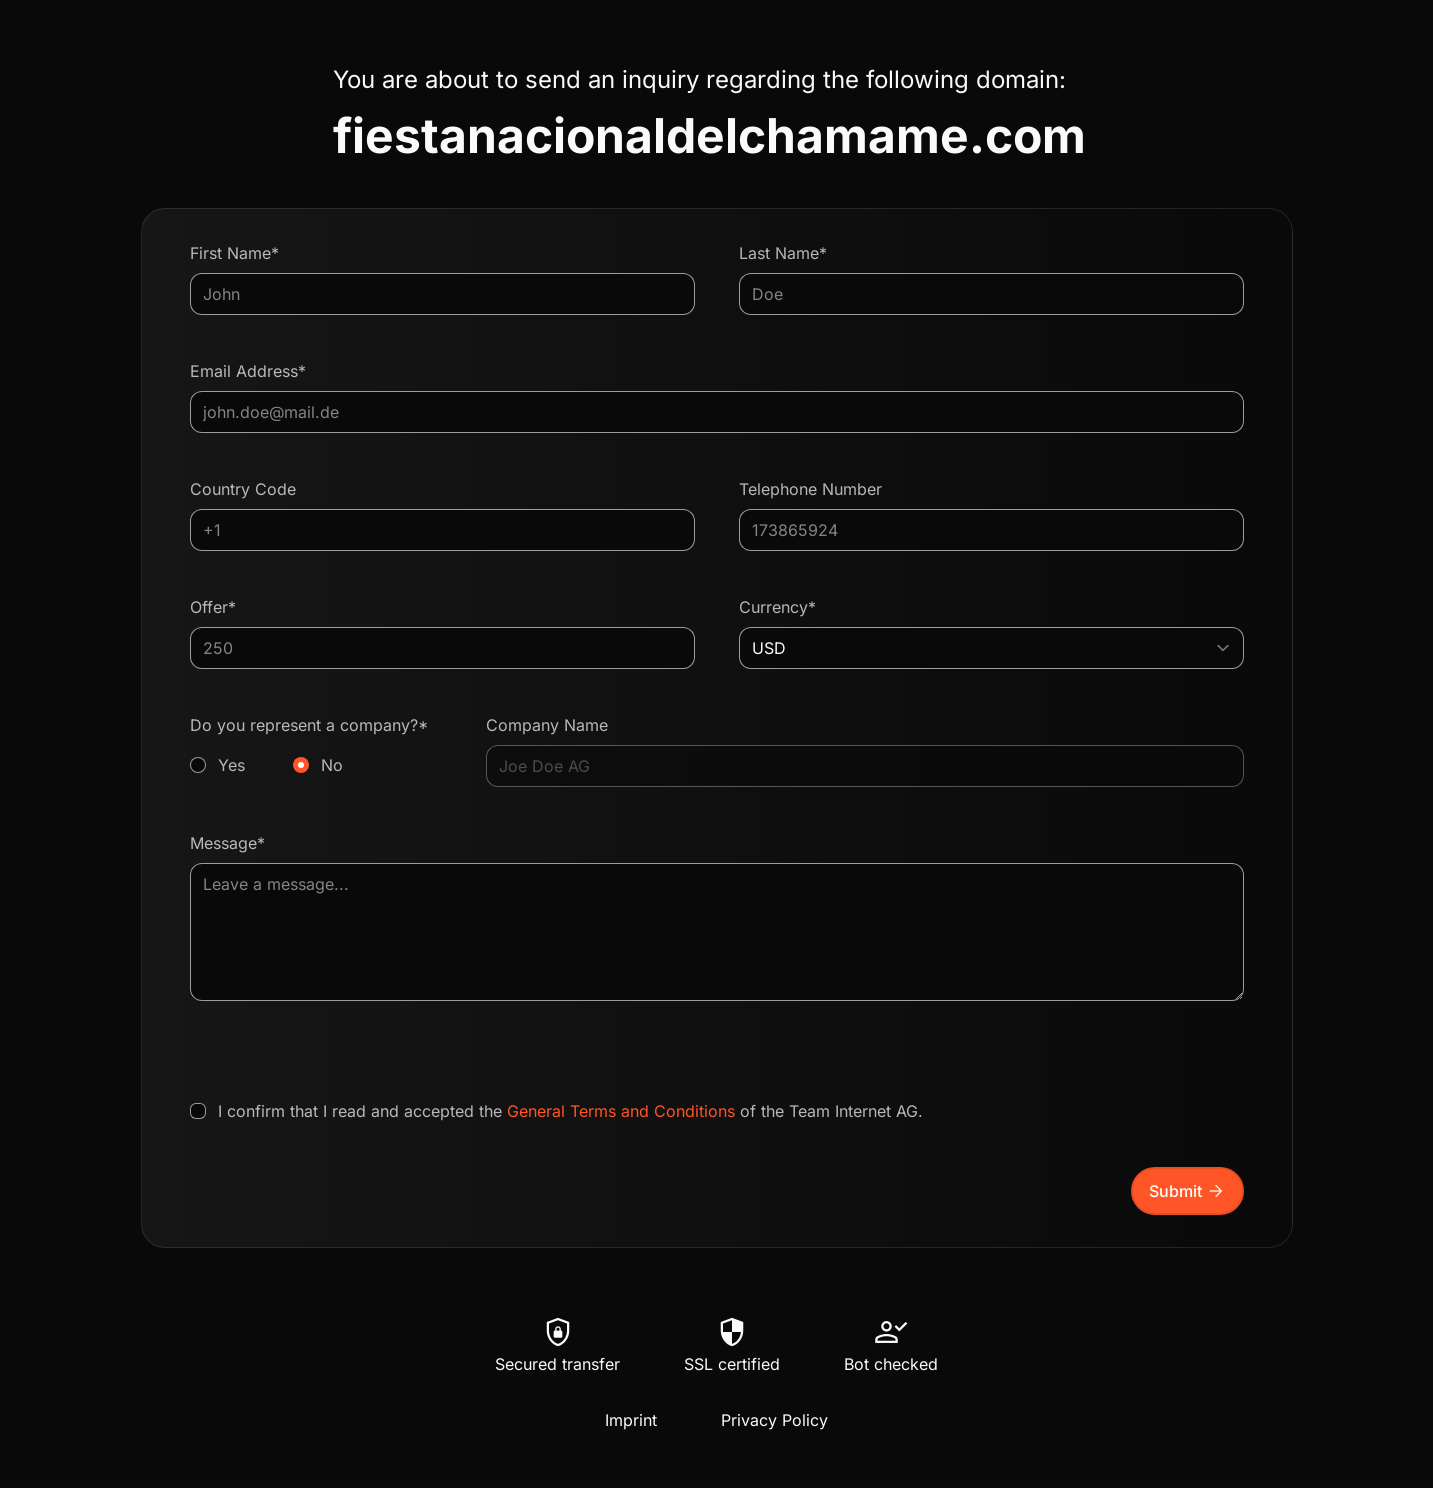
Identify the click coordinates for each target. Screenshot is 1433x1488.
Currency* (777, 607)
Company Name (547, 725)
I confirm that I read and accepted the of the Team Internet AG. (570, 1111)
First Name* (234, 253)
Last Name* (783, 253)
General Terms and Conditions (621, 1111)
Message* (227, 843)
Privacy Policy (774, 1420)
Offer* (213, 607)
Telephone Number (810, 489)
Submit (1187, 1191)
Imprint (631, 1420)
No (332, 765)
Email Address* (248, 371)
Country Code (243, 489)
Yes (231, 765)
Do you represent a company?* (316, 746)
